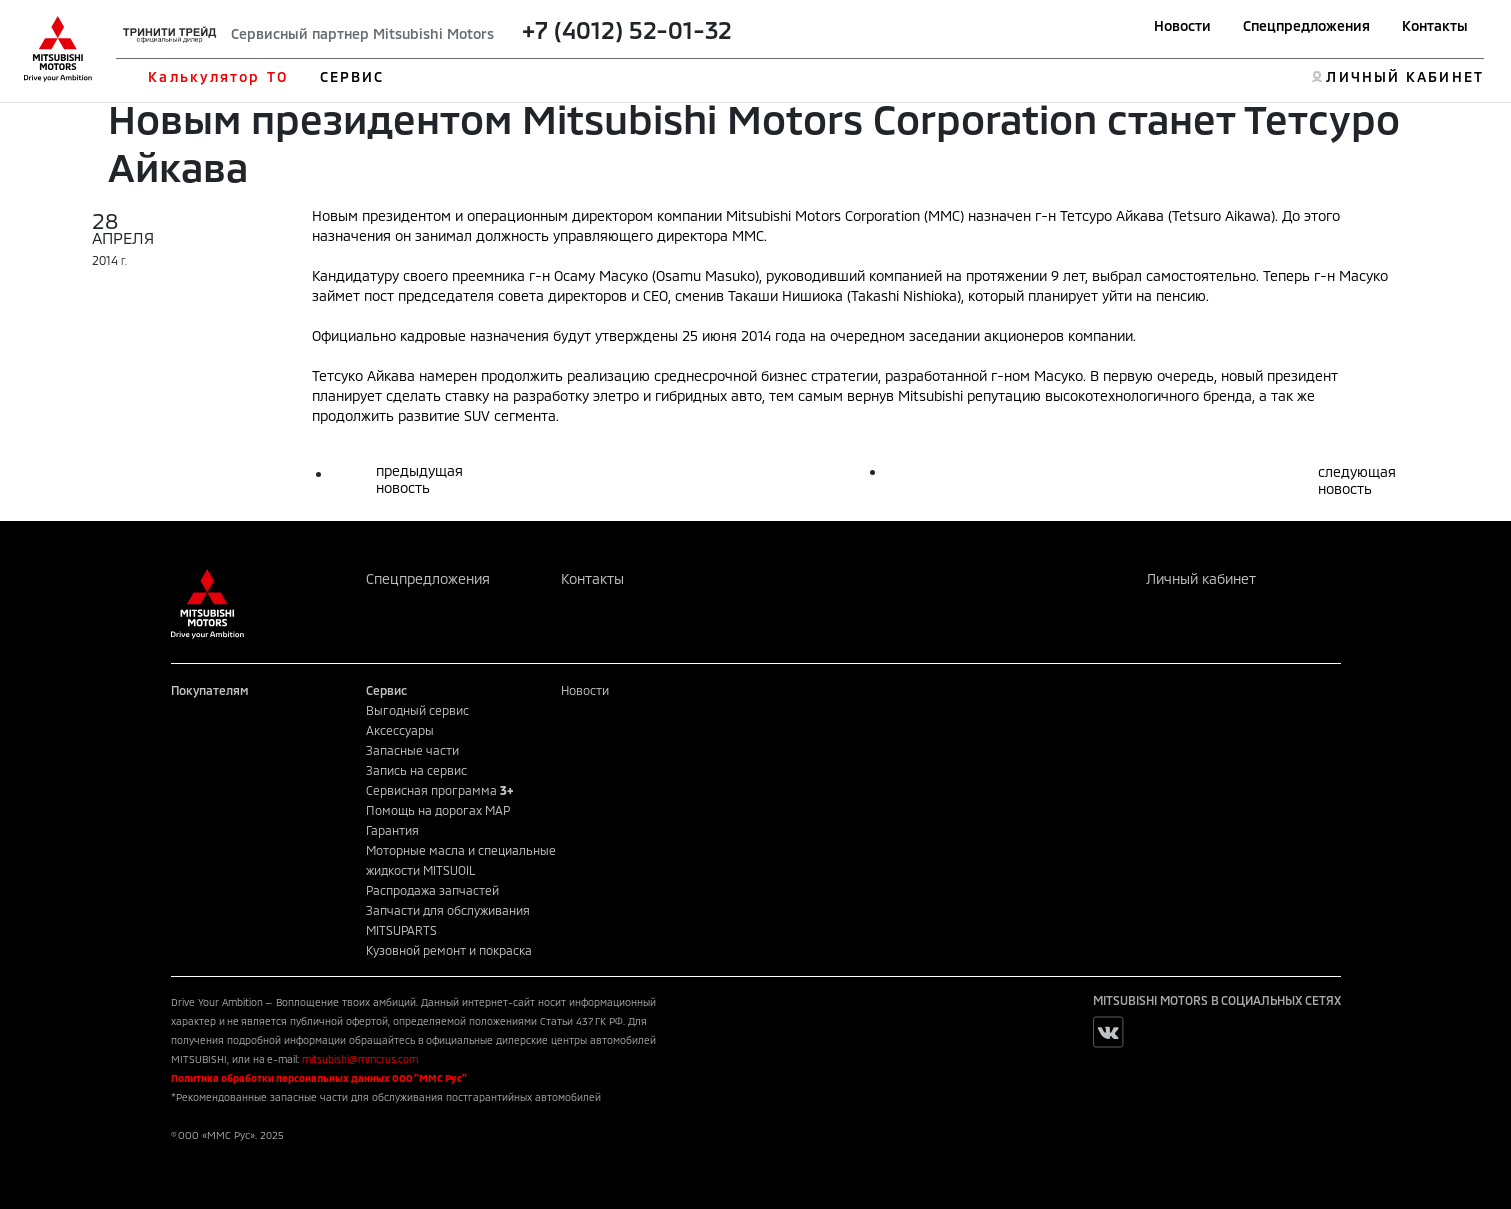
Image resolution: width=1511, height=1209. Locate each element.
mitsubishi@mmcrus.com (360, 1059)
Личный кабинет (1201, 578)
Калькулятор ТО (217, 76)
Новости (1182, 25)
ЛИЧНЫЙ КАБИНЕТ (1404, 76)
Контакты (1435, 25)
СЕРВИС (352, 76)
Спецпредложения (1306, 25)
